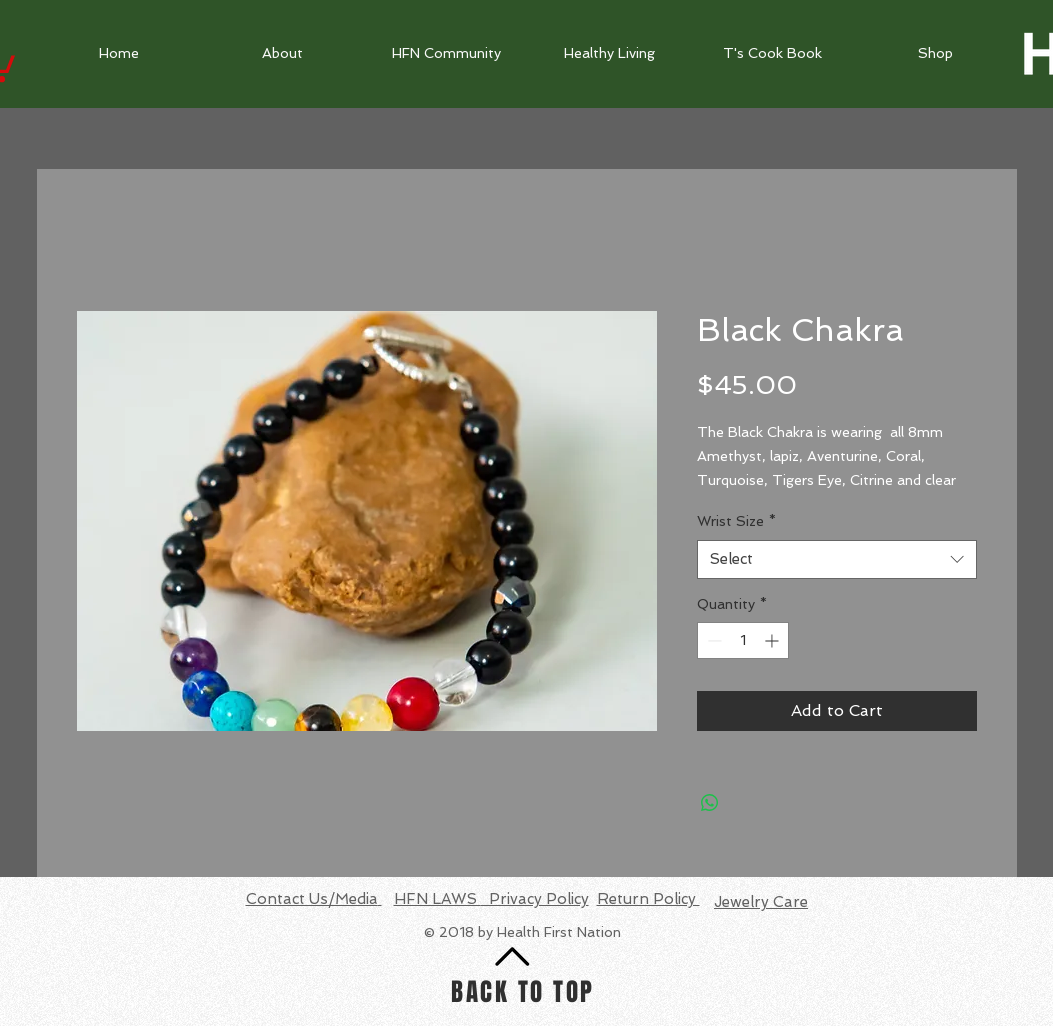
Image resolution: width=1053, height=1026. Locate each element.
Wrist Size (736, 521)
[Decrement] (712, 640)
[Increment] (773, 640)
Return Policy (648, 899)
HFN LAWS (437, 899)
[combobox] (837, 559)
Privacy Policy (535, 899)
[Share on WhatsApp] (710, 803)
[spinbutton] (743, 640)
